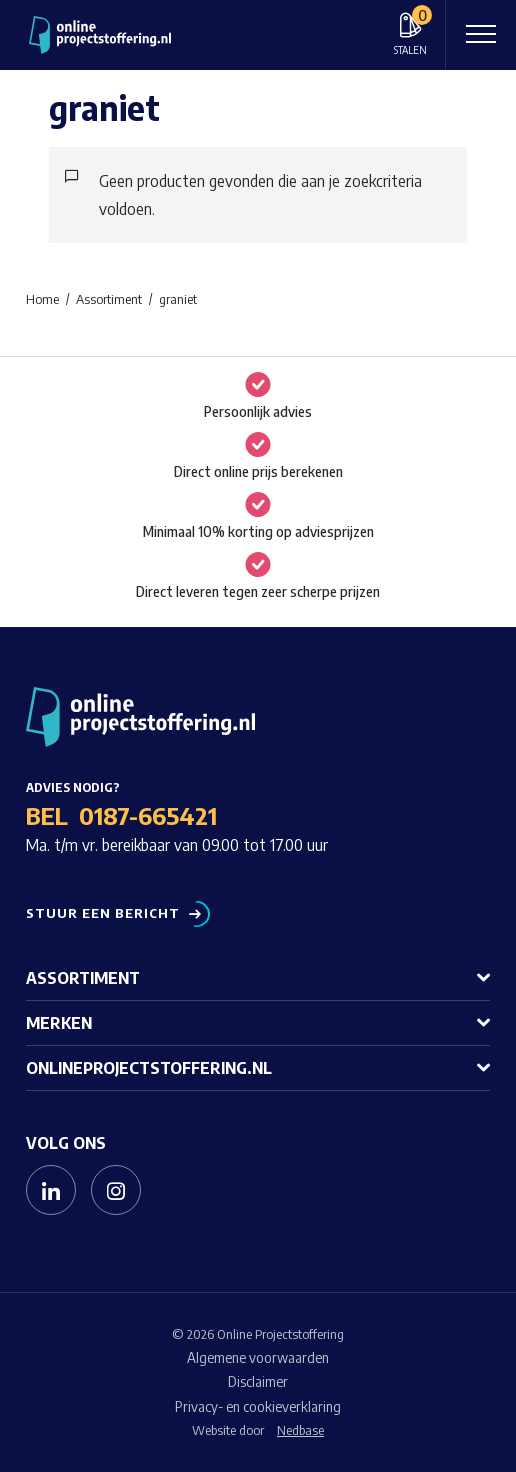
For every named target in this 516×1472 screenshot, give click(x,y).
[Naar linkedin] (51, 1190)
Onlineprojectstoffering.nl (149, 1068)
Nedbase (300, 1430)
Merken (59, 1023)
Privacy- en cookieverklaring (258, 1406)
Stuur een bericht (103, 913)
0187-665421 (148, 815)
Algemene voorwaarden (258, 1357)
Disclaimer (258, 1381)
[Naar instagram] (116, 1190)
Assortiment (83, 978)
